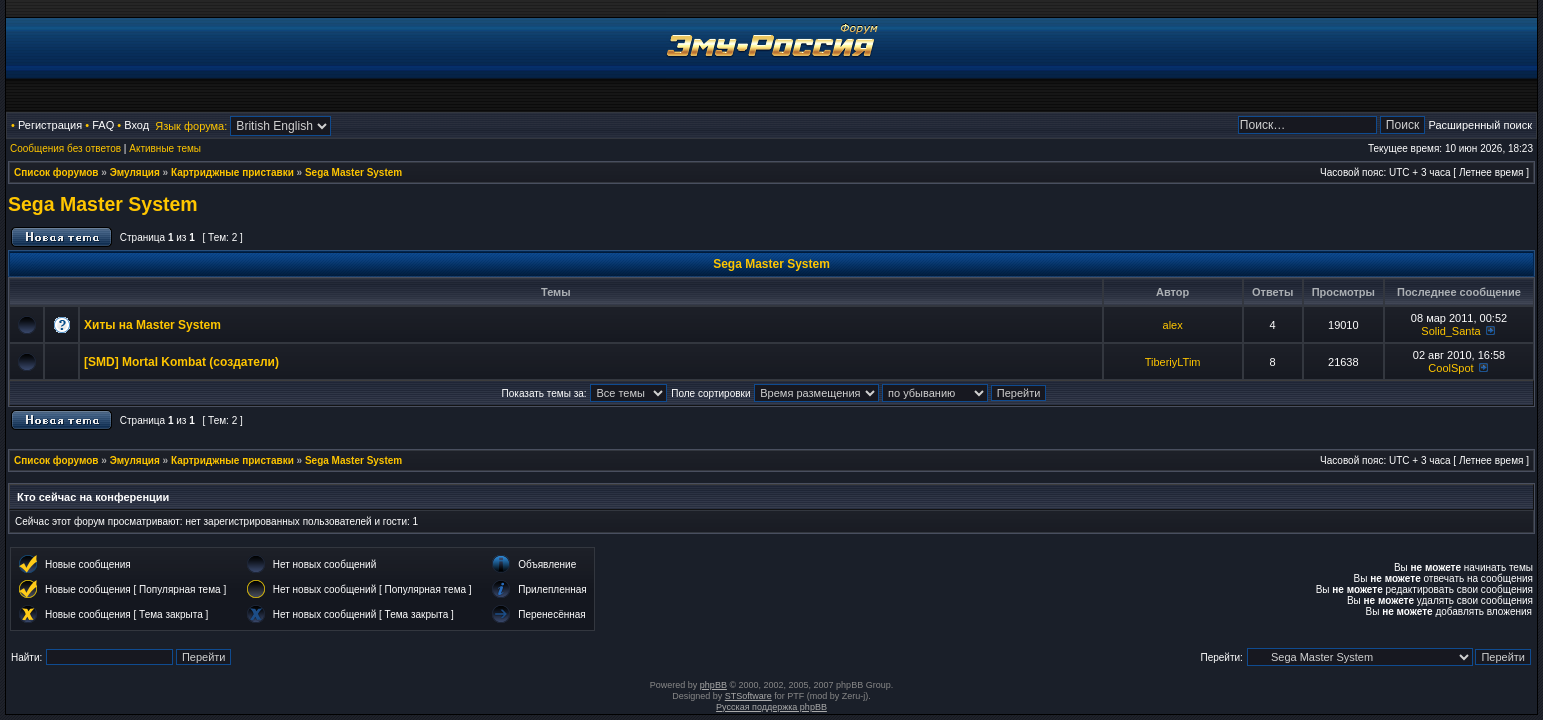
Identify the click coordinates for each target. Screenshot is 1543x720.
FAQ (103, 125)
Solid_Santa (1450, 331)
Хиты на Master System (152, 325)
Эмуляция (135, 172)
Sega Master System (353, 172)
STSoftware (748, 696)
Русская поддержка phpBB (771, 707)
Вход (136, 125)
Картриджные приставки (232, 172)
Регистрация (50, 125)
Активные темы (165, 148)
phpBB (713, 685)
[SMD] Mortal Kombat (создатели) (181, 362)
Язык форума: (191, 126)
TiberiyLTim (1173, 362)
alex (1173, 325)
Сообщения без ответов (65, 148)
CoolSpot (1450, 368)
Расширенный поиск (1480, 125)
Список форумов (56, 172)
